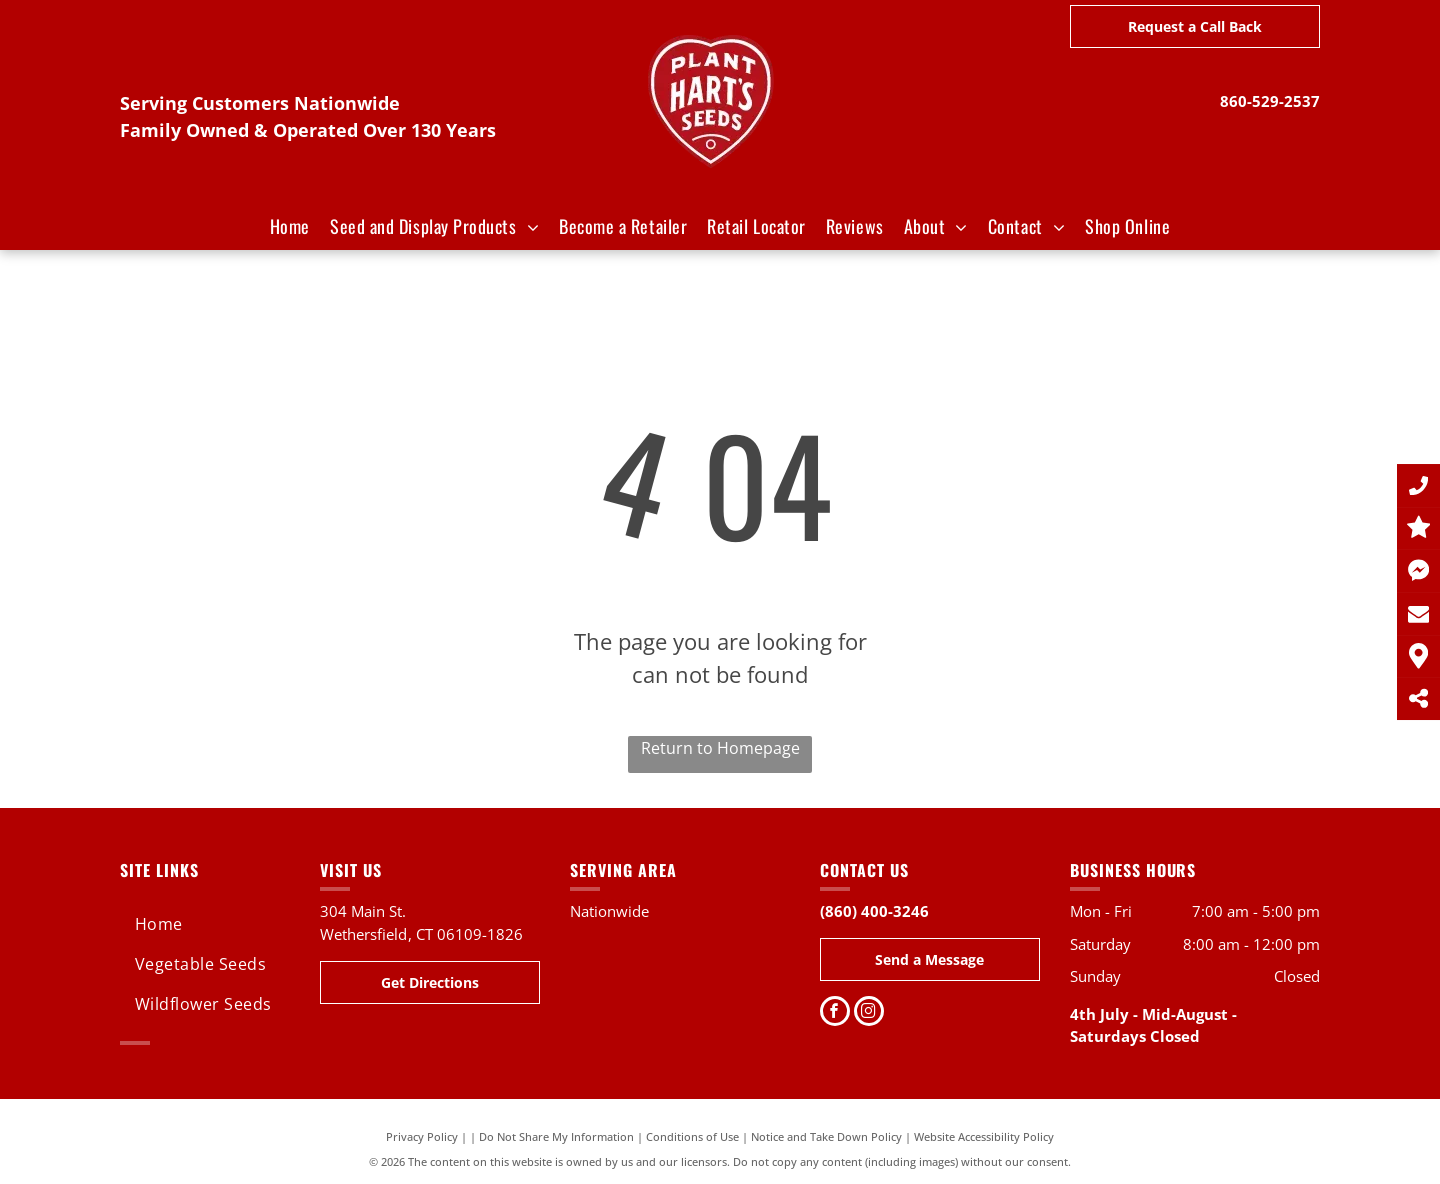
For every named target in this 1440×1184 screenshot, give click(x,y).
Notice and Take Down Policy (826, 1136)
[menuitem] (290, 226)
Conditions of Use (692, 1136)
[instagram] (869, 1013)
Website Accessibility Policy (984, 1136)
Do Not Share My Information (556, 1136)
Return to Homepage (720, 748)
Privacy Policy (422, 1136)
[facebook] (835, 1013)
